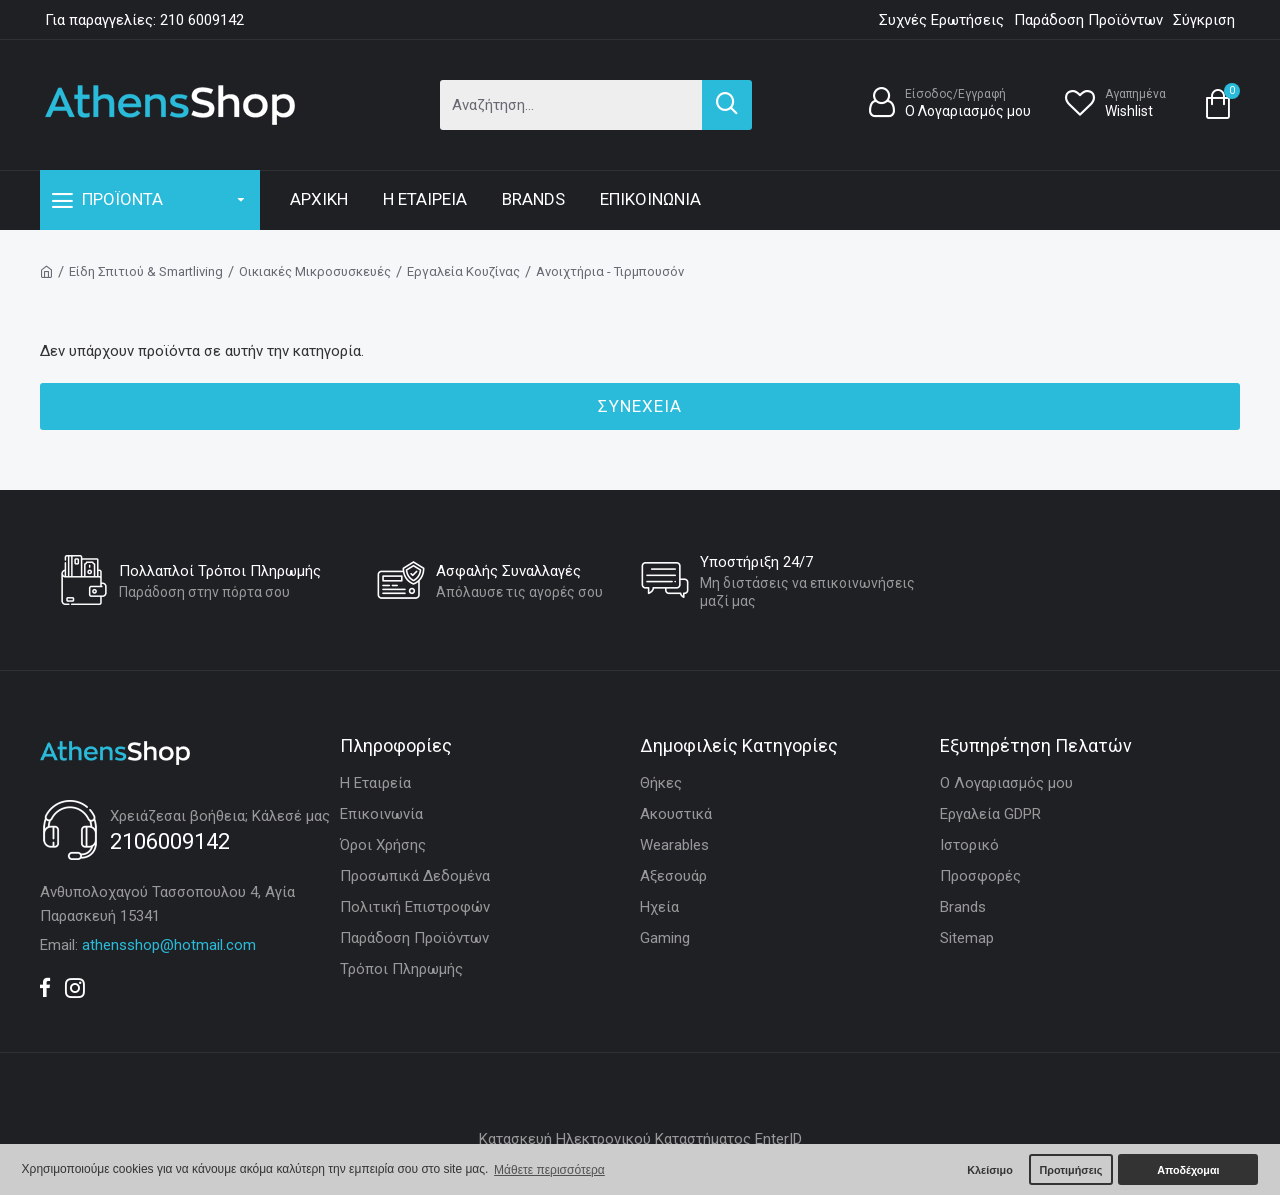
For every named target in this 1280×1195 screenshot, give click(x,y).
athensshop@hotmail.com (169, 945)
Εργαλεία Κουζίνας (463, 271)
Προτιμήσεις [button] (1070, 1170)
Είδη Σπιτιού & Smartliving (146, 271)
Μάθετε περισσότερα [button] (549, 1170)
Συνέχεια (640, 406)
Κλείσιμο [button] (990, 1170)
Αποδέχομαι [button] (1188, 1170)
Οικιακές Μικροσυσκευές (315, 271)
